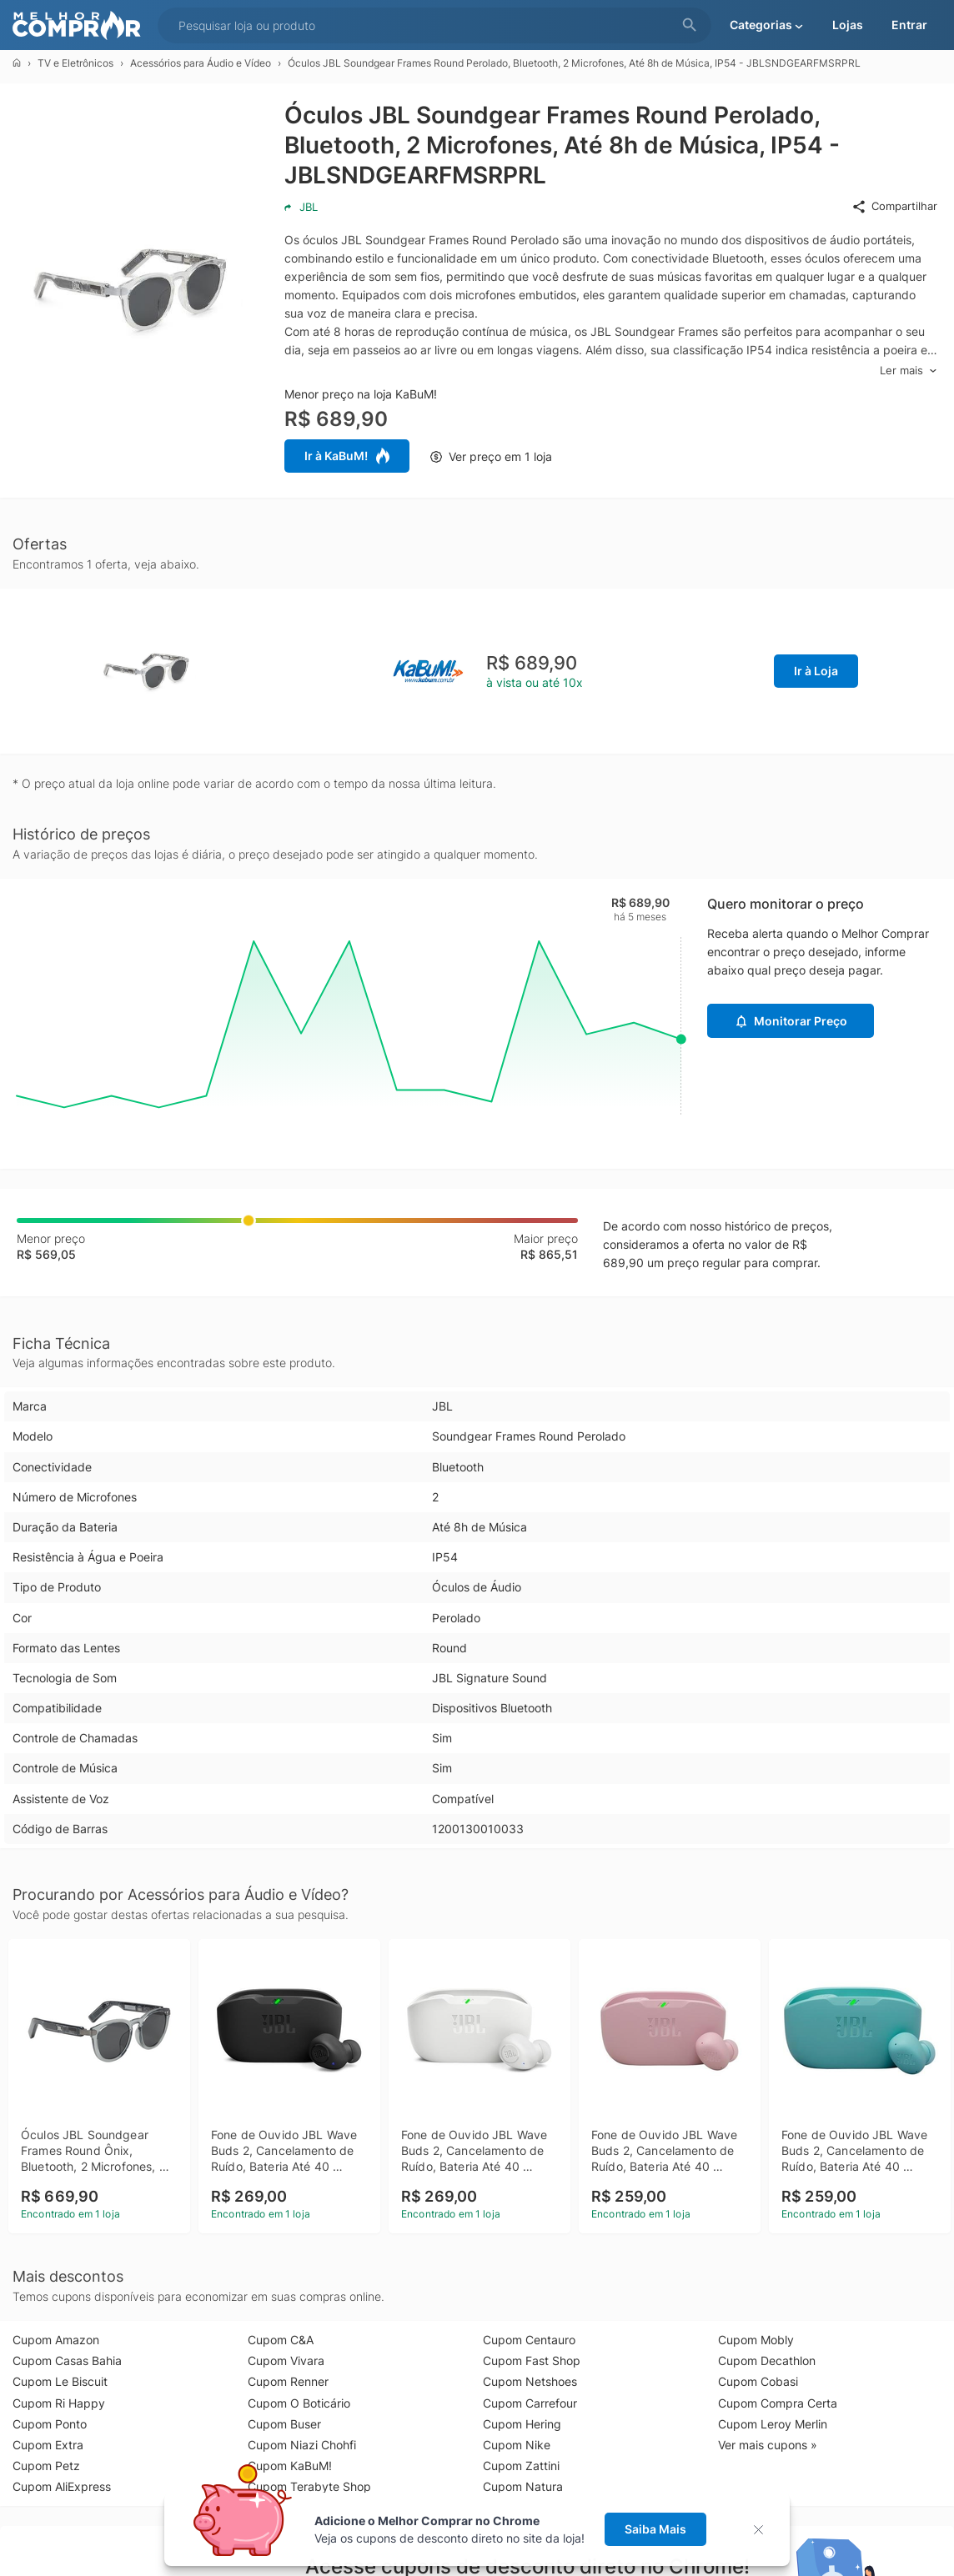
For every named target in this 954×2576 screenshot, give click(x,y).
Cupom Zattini (521, 2465)
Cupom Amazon (56, 2340)
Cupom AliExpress (62, 2486)
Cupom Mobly (756, 2340)
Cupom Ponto (50, 2424)
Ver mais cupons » (767, 2445)
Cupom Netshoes (530, 2381)
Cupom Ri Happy (59, 2403)
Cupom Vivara (286, 2360)
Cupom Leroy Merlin (772, 2424)
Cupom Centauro (529, 2340)
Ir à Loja (816, 671)
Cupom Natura (523, 2486)
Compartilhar (894, 206)
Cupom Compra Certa (777, 2403)
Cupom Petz (46, 2465)
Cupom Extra (48, 2445)
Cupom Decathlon (767, 2360)
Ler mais (908, 370)
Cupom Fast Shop (531, 2360)
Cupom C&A (281, 2340)
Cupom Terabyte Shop (309, 2486)
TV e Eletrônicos (75, 63)
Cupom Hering (522, 2424)
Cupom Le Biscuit (60, 2381)
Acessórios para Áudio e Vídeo (200, 63)
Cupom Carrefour (530, 2403)
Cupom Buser (284, 2424)
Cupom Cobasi (758, 2381)
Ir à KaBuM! (346, 456)
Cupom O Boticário (299, 2403)
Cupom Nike (516, 2445)
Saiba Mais (655, 2529)
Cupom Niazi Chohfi (302, 2445)
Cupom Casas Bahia (67, 2360)
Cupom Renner (288, 2381)
